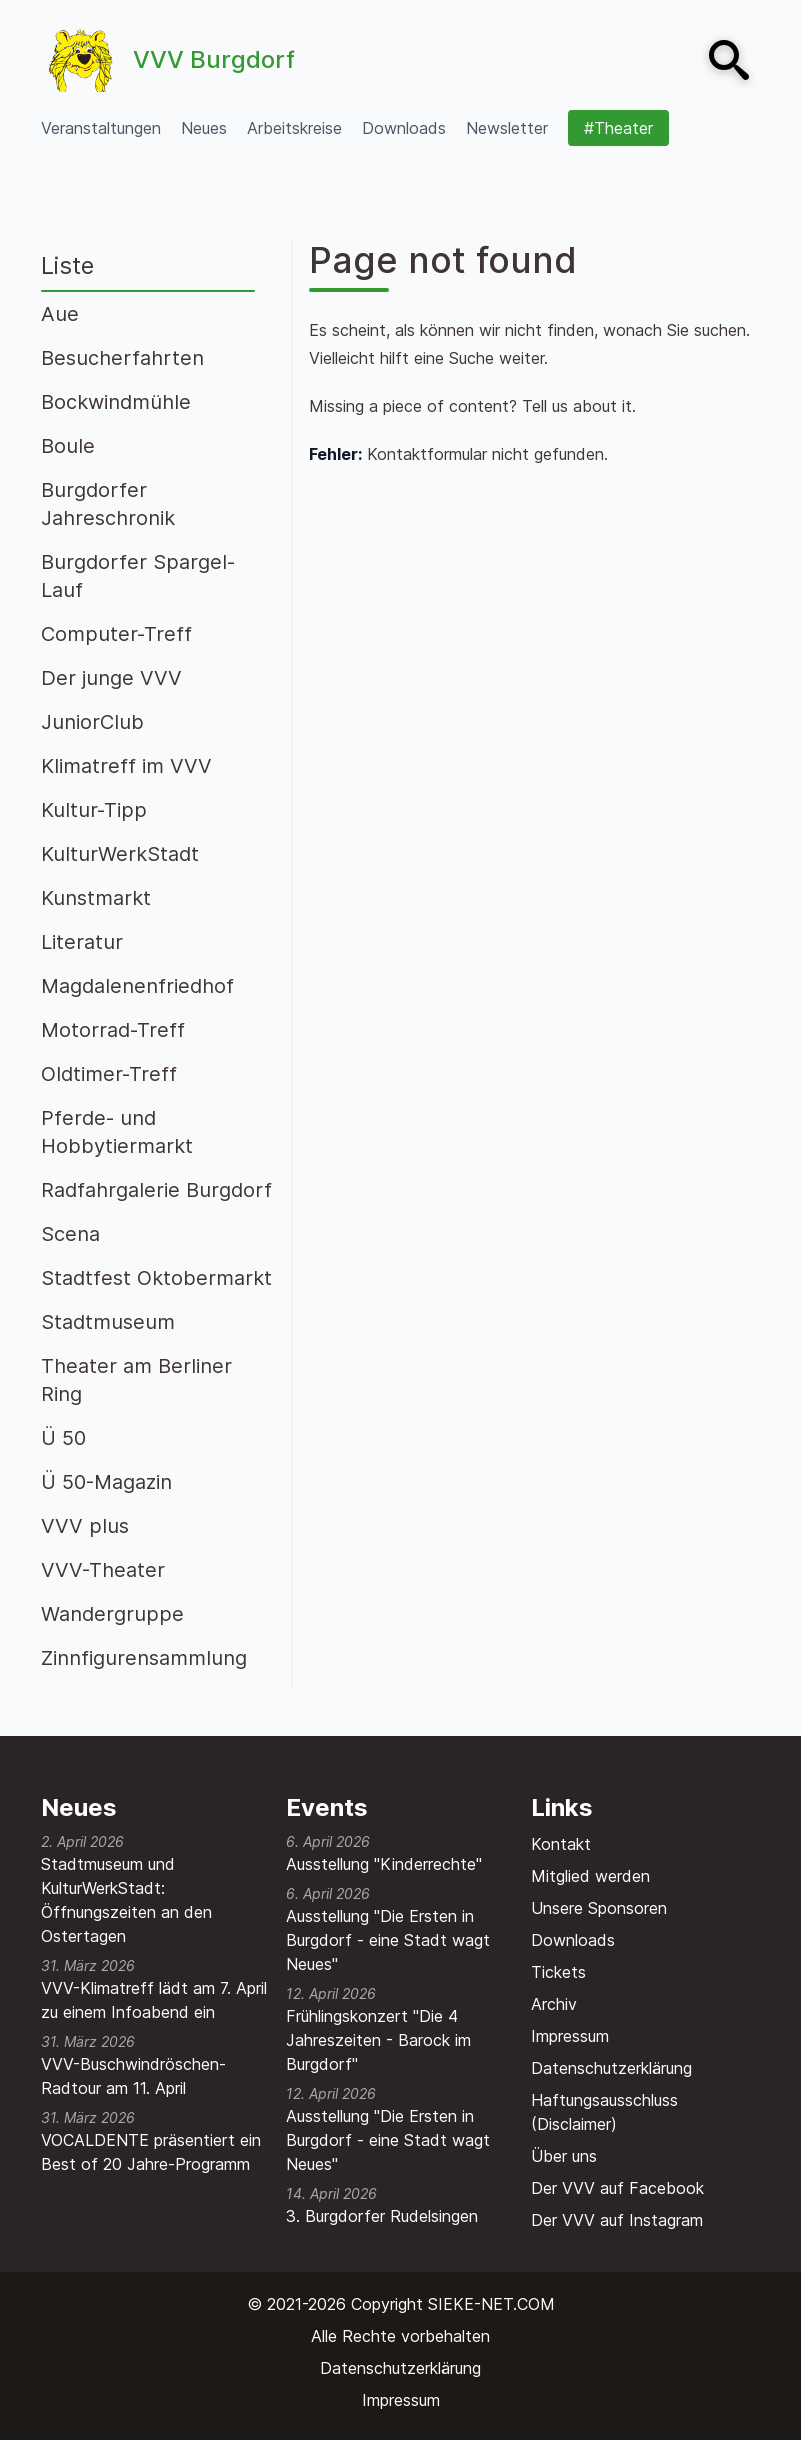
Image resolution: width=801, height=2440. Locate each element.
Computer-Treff (116, 634)
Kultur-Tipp (94, 810)
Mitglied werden (590, 1876)
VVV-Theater (103, 1570)
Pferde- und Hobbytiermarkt (117, 1132)
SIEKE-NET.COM (491, 2304)
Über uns (564, 2156)
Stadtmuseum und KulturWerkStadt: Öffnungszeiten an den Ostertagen (126, 1900)
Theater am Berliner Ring (136, 1380)
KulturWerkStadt (120, 854)
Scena (70, 1234)
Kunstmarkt (96, 898)
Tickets (558, 1972)
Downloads (573, 1940)
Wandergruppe (112, 1614)
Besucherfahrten (122, 358)
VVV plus (85, 1526)
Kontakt (561, 1844)
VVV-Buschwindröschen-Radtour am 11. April (133, 2076)
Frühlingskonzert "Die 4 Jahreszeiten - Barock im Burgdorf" (378, 2040)
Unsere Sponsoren (599, 1908)
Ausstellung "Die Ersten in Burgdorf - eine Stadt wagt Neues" (388, 1940)
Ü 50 (63, 1438)
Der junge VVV (111, 678)
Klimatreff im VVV (126, 766)
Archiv (554, 2004)
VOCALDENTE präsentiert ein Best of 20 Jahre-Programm (151, 2152)
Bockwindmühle (116, 402)
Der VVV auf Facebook (617, 2188)
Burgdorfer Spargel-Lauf (138, 576)
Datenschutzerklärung (611, 2068)
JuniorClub (92, 722)
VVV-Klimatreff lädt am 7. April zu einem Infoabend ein (154, 2000)
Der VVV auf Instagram (617, 2220)
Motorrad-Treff (113, 1030)
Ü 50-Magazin (106, 1482)
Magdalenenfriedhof (137, 986)
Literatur (82, 942)
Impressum (570, 2036)
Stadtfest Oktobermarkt (156, 1278)
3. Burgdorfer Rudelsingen (382, 2216)
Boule (68, 446)
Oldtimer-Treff (109, 1074)
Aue (60, 314)
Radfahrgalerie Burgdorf (156, 1190)
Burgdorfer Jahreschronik (108, 504)
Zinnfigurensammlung (144, 1658)
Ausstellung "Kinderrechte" (384, 1864)
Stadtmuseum (108, 1322)
